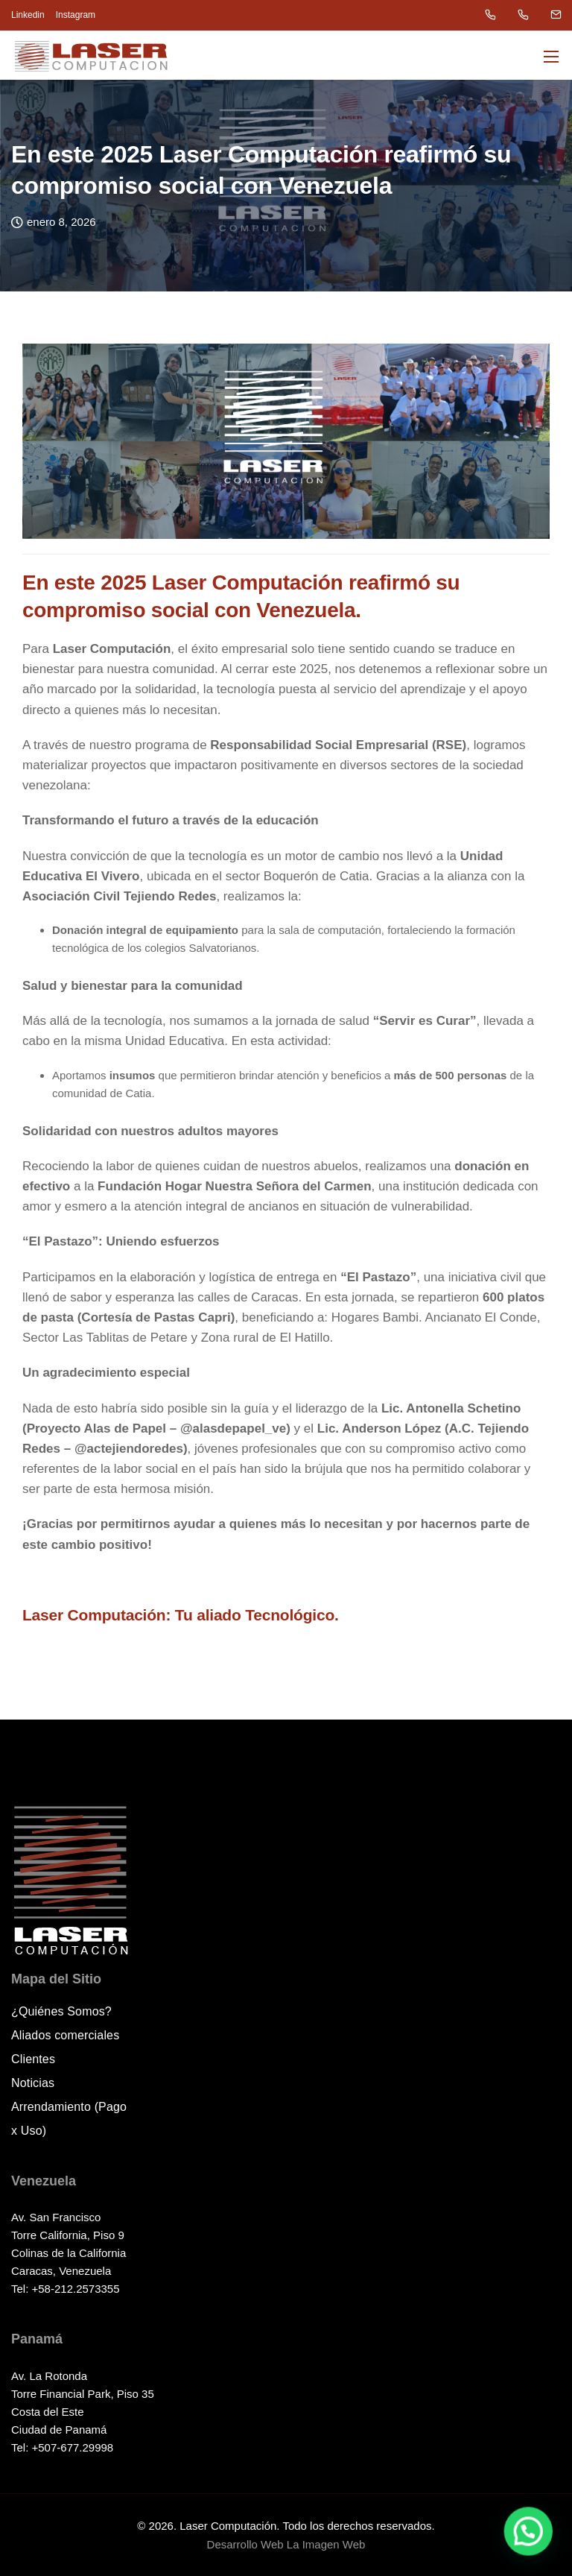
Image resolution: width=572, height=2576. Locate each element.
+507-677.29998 (73, 2447)
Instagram (75, 15)
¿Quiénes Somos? (61, 2011)
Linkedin (28, 15)
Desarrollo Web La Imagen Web (286, 2544)
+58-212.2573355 (76, 2288)
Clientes (33, 2059)
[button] (533, 2546)
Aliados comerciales (65, 2035)
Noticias (32, 2083)
